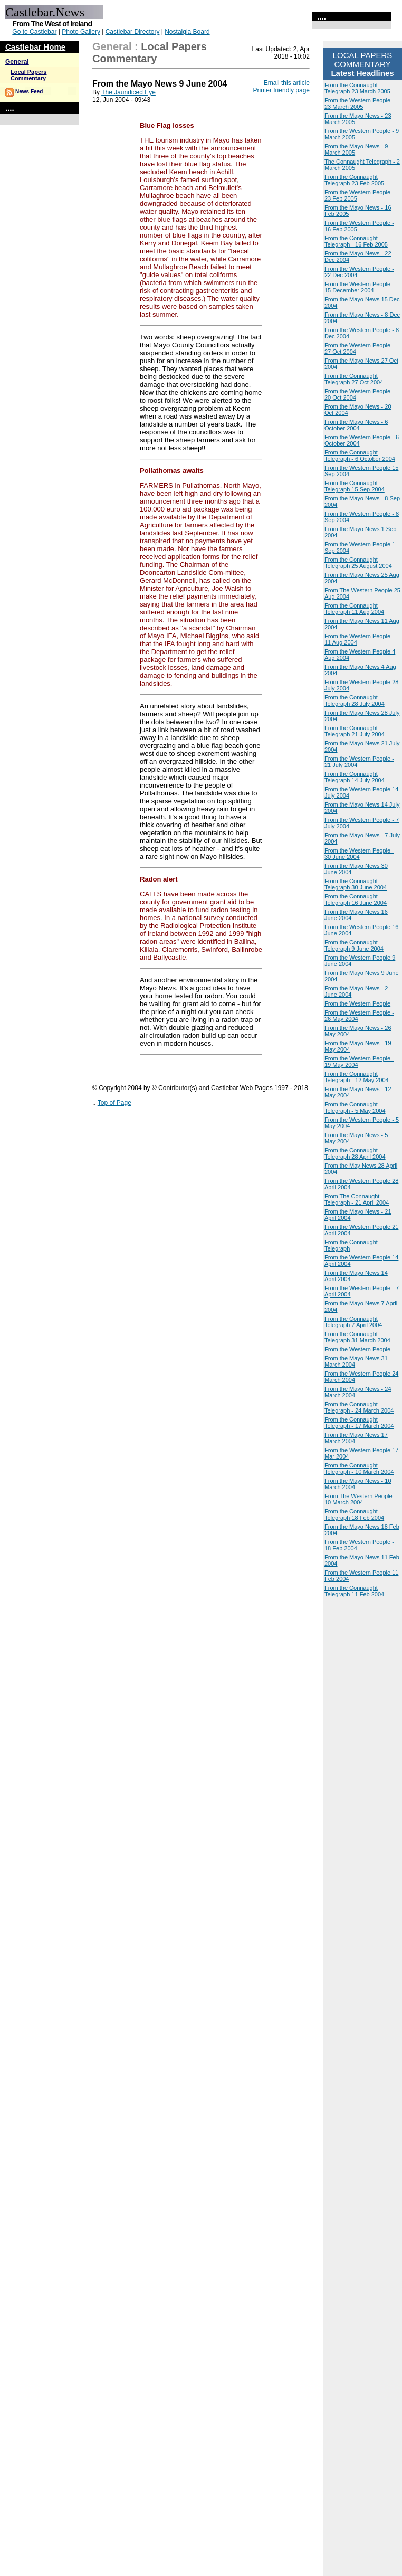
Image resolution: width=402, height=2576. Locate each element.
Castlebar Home (35, 46)
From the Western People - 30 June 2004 (359, 853)
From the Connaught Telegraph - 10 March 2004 (359, 1468)
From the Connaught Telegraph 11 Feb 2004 (354, 1591)
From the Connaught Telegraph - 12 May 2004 (356, 1077)
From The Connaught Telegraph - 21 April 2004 (356, 1199)
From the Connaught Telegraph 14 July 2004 (354, 777)
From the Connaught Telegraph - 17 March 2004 (359, 1422)
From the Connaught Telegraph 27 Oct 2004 (353, 379)
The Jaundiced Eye (128, 92)
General (17, 61)
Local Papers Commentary (28, 75)
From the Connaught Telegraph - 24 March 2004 (359, 1407)
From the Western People (357, 1003)
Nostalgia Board (187, 31)
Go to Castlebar (34, 31)
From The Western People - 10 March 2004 (360, 1499)
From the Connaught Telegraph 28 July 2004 (354, 700)
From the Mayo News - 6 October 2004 (356, 425)
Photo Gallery (81, 31)
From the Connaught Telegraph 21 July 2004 (354, 731)
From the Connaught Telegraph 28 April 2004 (355, 1153)
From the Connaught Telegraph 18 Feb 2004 (354, 1514)
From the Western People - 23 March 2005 (359, 103)
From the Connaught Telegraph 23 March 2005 (357, 88)
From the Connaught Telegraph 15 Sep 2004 (354, 486)
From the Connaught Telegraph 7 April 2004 (353, 1321)
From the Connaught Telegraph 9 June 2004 (354, 945)
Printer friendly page (281, 90)
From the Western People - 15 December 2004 (359, 287)
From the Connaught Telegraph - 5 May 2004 (355, 1107)
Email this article (287, 83)
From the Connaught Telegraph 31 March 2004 (357, 1337)
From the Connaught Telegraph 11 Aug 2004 (354, 608)
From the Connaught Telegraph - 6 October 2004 (359, 455)
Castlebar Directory (133, 31)
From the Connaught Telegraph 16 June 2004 (355, 899)
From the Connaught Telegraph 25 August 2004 (358, 562)
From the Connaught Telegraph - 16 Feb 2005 (356, 241)
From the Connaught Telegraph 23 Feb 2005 (354, 180)
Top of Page (114, 1102)
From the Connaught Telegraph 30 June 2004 (355, 884)
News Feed (29, 91)
